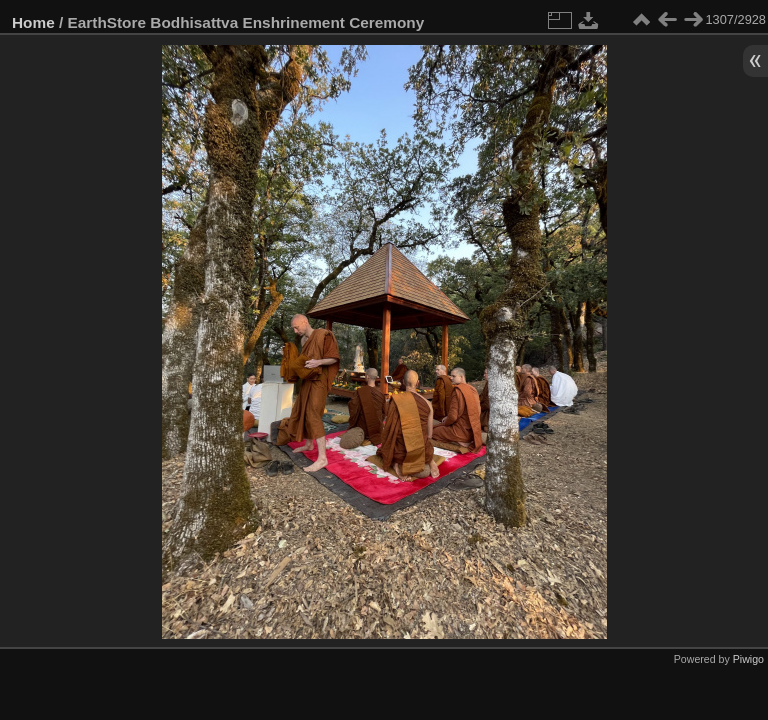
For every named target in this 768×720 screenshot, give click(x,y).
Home (33, 22)
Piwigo (748, 659)
